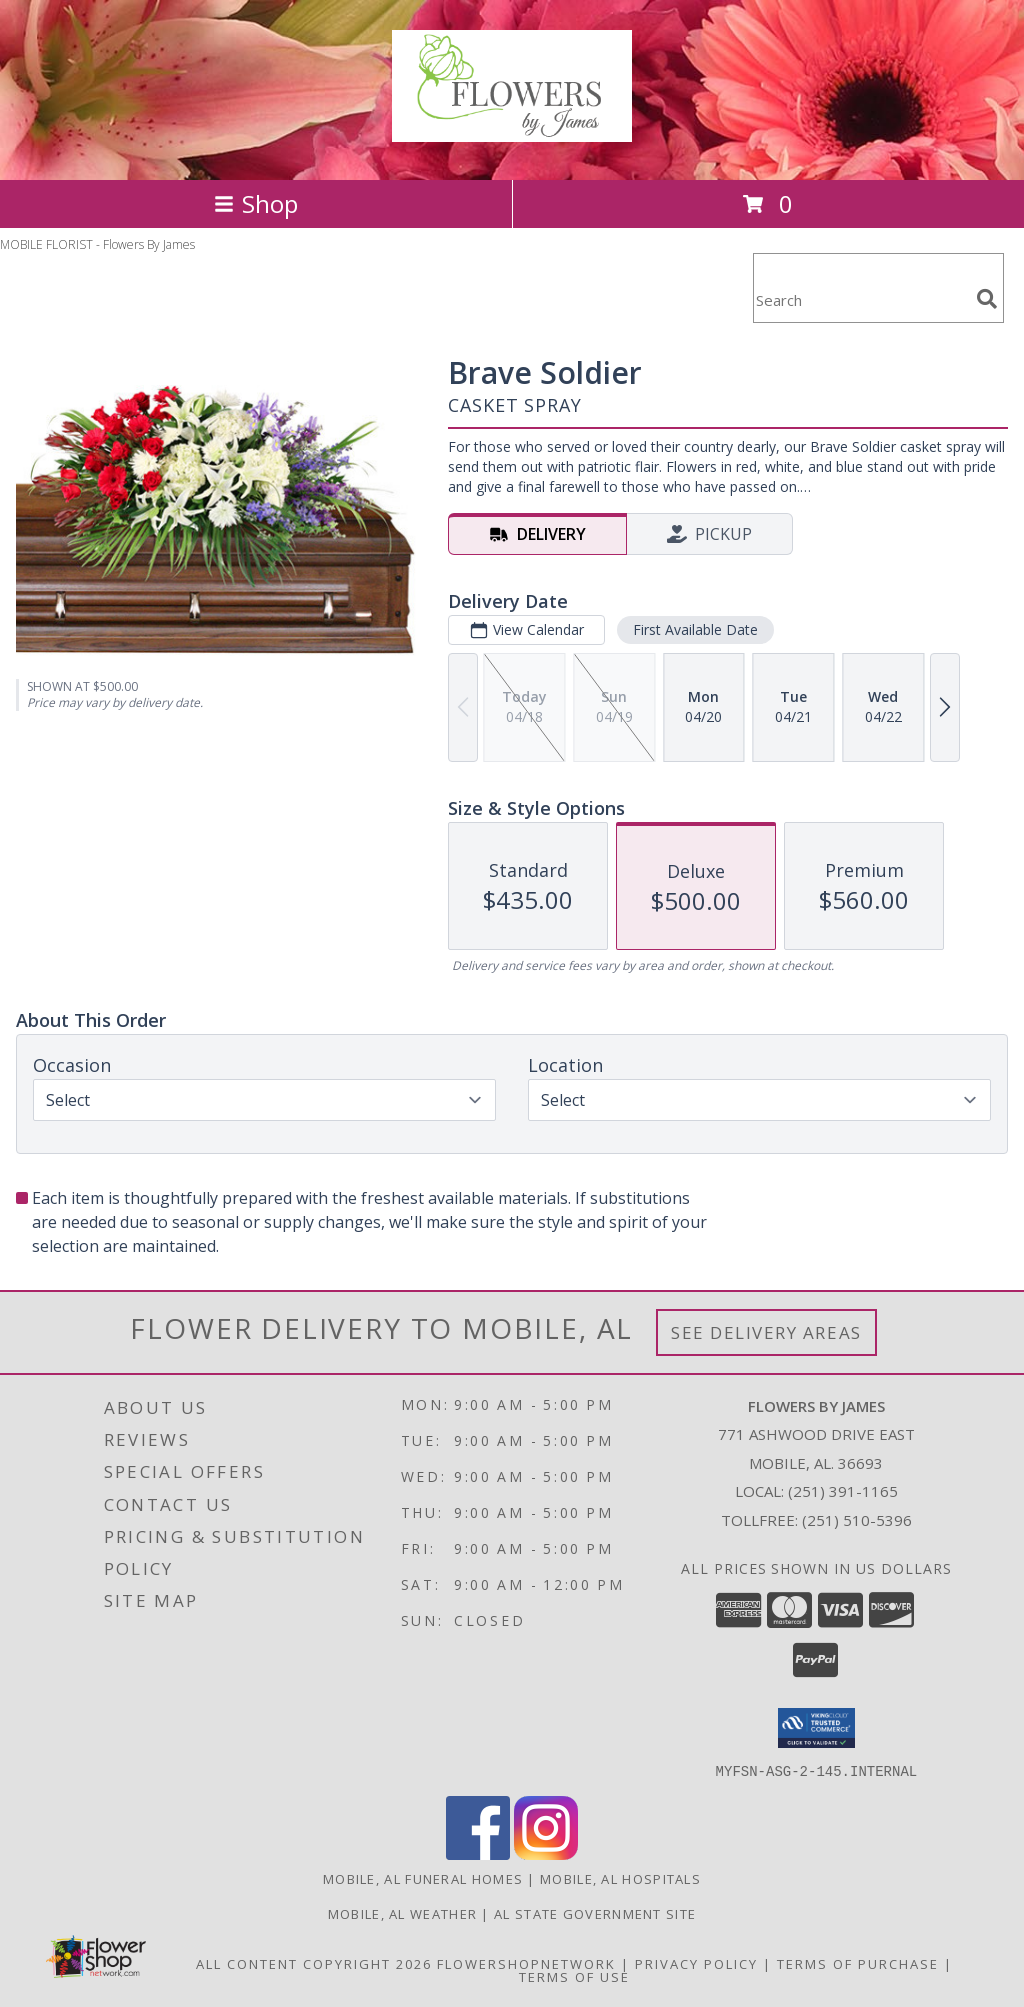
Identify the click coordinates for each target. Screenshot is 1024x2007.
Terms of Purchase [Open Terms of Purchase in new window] (858, 1963)
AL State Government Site (595, 1913)
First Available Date (695, 629)
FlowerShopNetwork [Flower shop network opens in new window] (526, 1963)
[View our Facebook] (478, 1853)
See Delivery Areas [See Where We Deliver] (766, 1332)
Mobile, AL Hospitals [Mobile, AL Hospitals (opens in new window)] (620, 1878)
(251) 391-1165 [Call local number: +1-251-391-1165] (843, 1491)
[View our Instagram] (546, 1853)
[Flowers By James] (512, 131)
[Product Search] (861, 300)
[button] (816, 1728)
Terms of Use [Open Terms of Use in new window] (574, 1976)
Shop (256, 203)
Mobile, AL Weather (402, 1913)
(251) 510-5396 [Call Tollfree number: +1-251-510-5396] (857, 1520)
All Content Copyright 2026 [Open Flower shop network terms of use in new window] (314, 1963)
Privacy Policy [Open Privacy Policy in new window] (696, 1963)
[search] (987, 299)
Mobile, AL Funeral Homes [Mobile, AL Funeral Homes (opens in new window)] (423, 1878)
